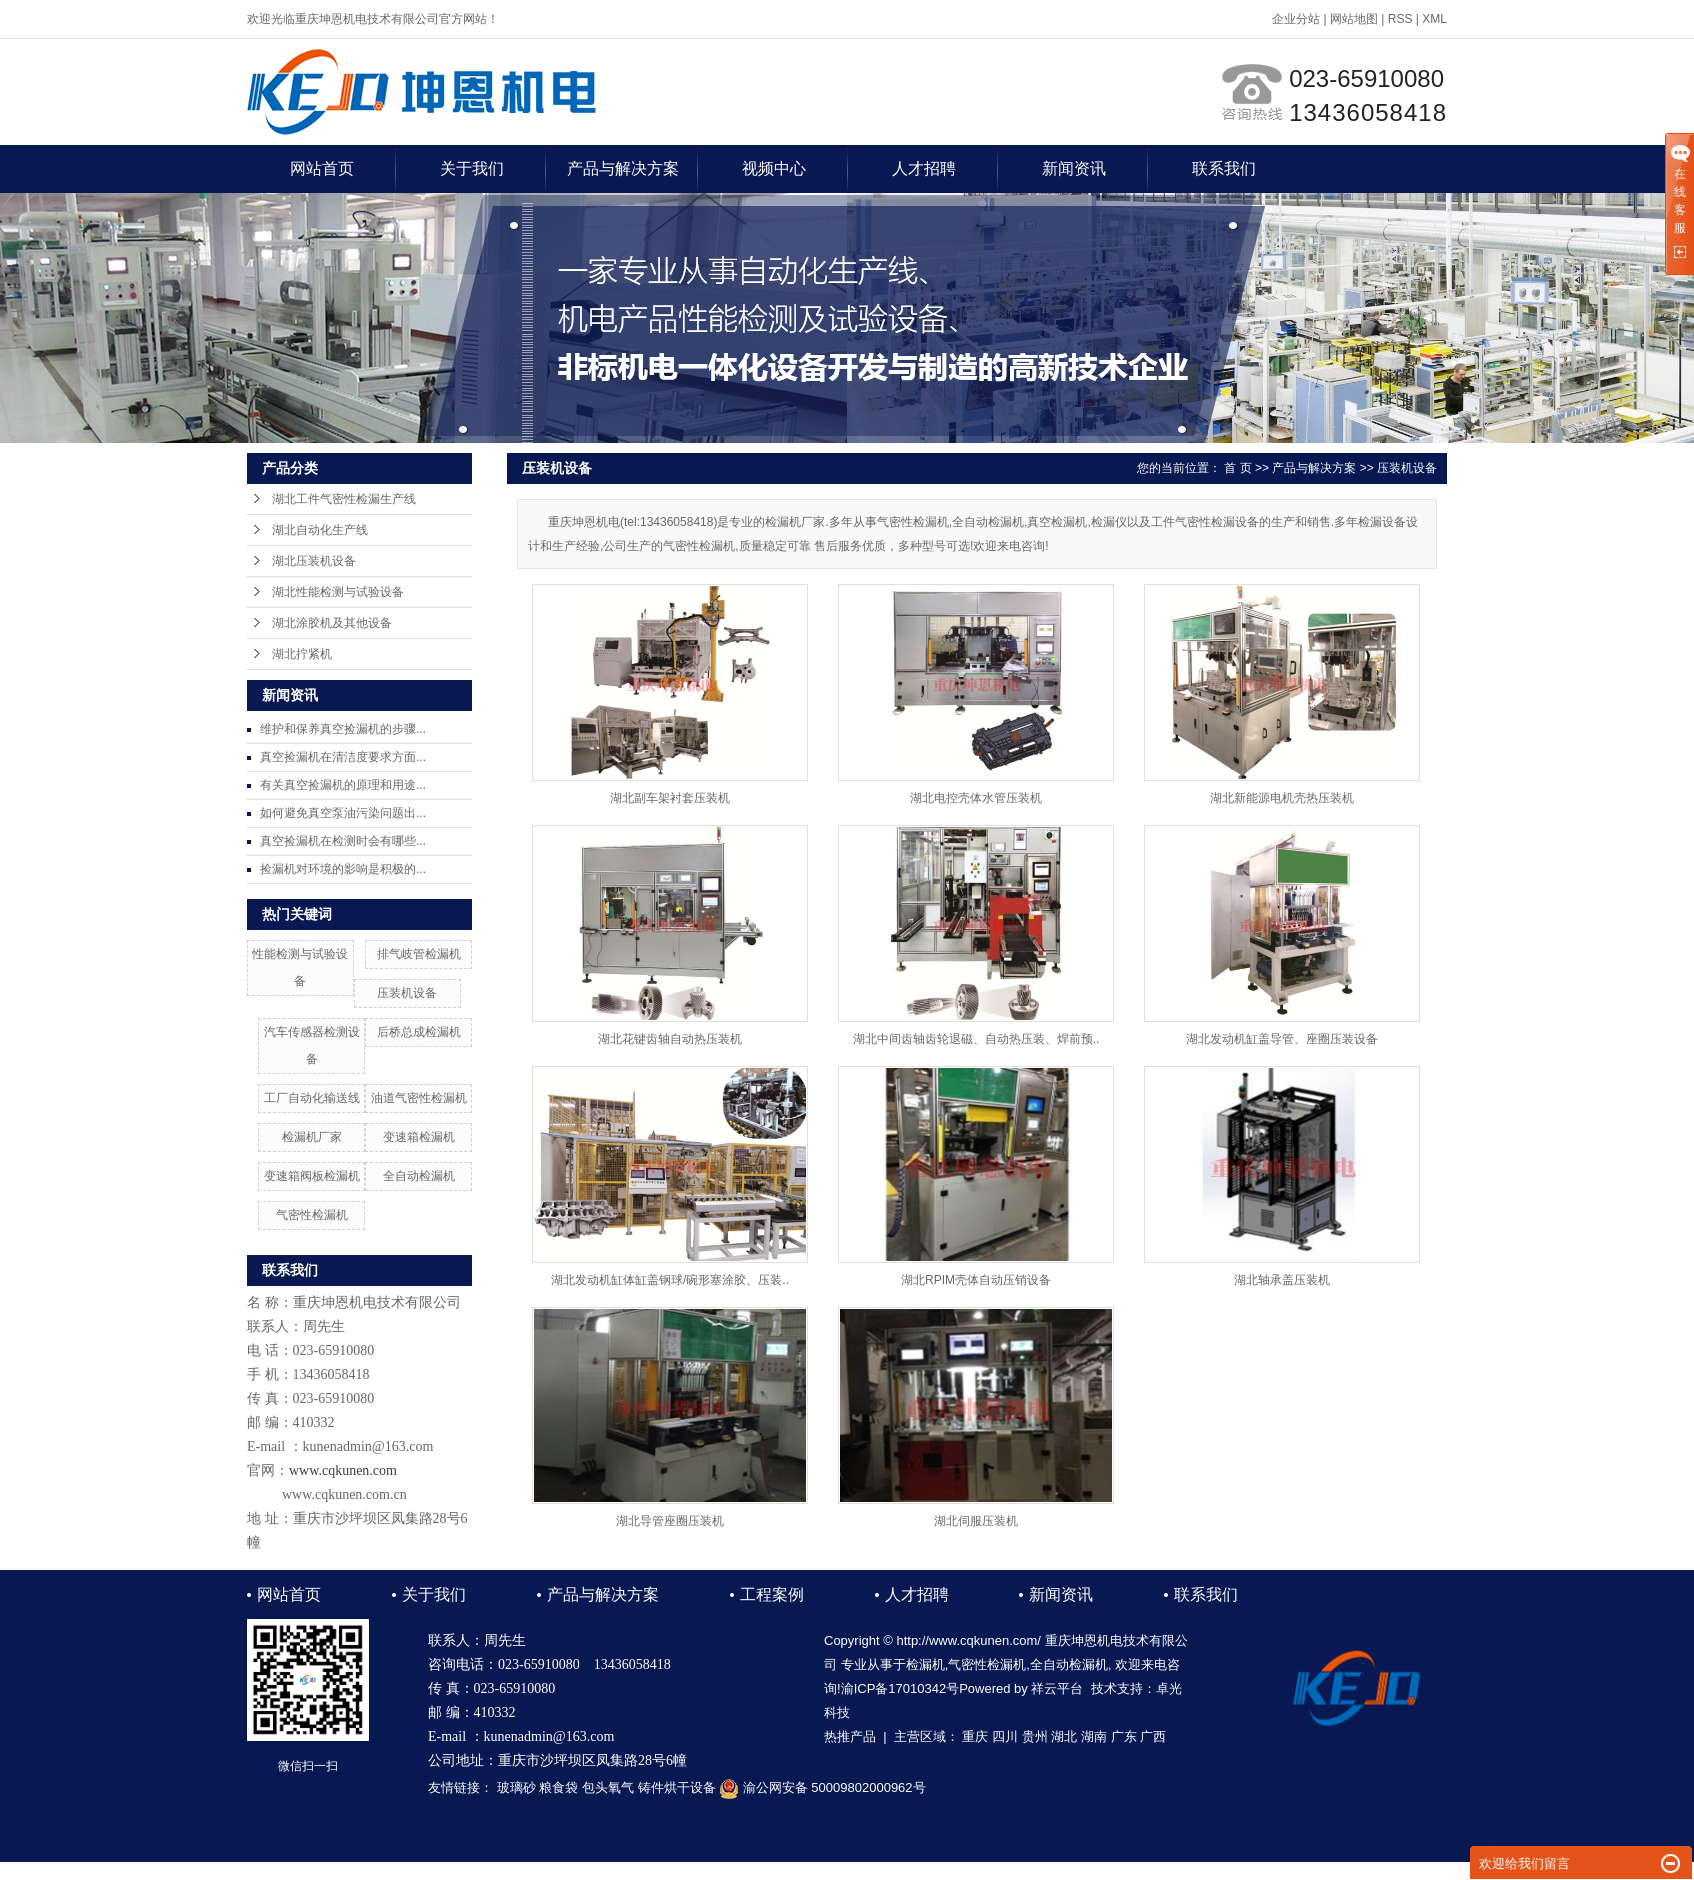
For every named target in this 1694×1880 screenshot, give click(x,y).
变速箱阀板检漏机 (312, 1176)
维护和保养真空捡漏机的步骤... (343, 729)
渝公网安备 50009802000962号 (822, 1787)
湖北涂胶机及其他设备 (332, 623)
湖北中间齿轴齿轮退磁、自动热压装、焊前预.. (976, 1039)
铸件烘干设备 (677, 1787)
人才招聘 (924, 168)
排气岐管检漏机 (419, 954)
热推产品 (850, 1736)
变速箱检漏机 (419, 1137)
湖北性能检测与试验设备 (338, 592)
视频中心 (774, 168)
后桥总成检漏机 (419, 1032)
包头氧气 (608, 1787)
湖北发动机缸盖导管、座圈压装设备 (1282, 1039)
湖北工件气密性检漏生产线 (344, 499)
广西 (1153, 1736)
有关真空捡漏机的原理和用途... (343, 785)
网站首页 (322, 168)
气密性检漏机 (312, 1215)
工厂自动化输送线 (312, 1098)
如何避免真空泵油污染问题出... (343, 813)
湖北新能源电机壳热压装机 (1282, 798)
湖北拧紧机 (302, 654)
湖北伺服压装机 (976, 1521)
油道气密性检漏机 (419, 1098)
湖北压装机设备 (314, 561)
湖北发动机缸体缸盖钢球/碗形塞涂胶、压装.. (670, 1280)
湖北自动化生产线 (320, 530)
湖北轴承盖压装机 (1282, 1280)
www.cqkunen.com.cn (344, 1494)
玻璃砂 (516, 1787)
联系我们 (1224, 168)
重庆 (975, 1736)
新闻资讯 (1074, 168)
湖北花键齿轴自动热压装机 (670, 1039)
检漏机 (925, 1664)
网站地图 (1354, 19)
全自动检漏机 (419, 1176)
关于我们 (472, 168)
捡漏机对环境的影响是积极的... (343, 869)
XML (1434, 19)
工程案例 (772, 1594)
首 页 (1237, 468)
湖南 (1094, 1736)
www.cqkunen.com (343, 1470)
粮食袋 (558, 1787)
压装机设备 (407, 993)
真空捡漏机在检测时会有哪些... (343, 841)
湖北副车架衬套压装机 (670, 798)
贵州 (1035, 1736)
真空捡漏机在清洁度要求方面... (343, 757)
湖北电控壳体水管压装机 (976, 798)
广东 (1124, 1736)
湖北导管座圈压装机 (670, 1521)
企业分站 (1296, 19)
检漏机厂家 (312, 1137)
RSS (1400, 19)
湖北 (1064, 1736)
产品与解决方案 (623, 168)
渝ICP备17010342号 (900, 1688)
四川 (1005, 1736)
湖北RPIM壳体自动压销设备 (976, 1280)
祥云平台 (1057, 1688)
